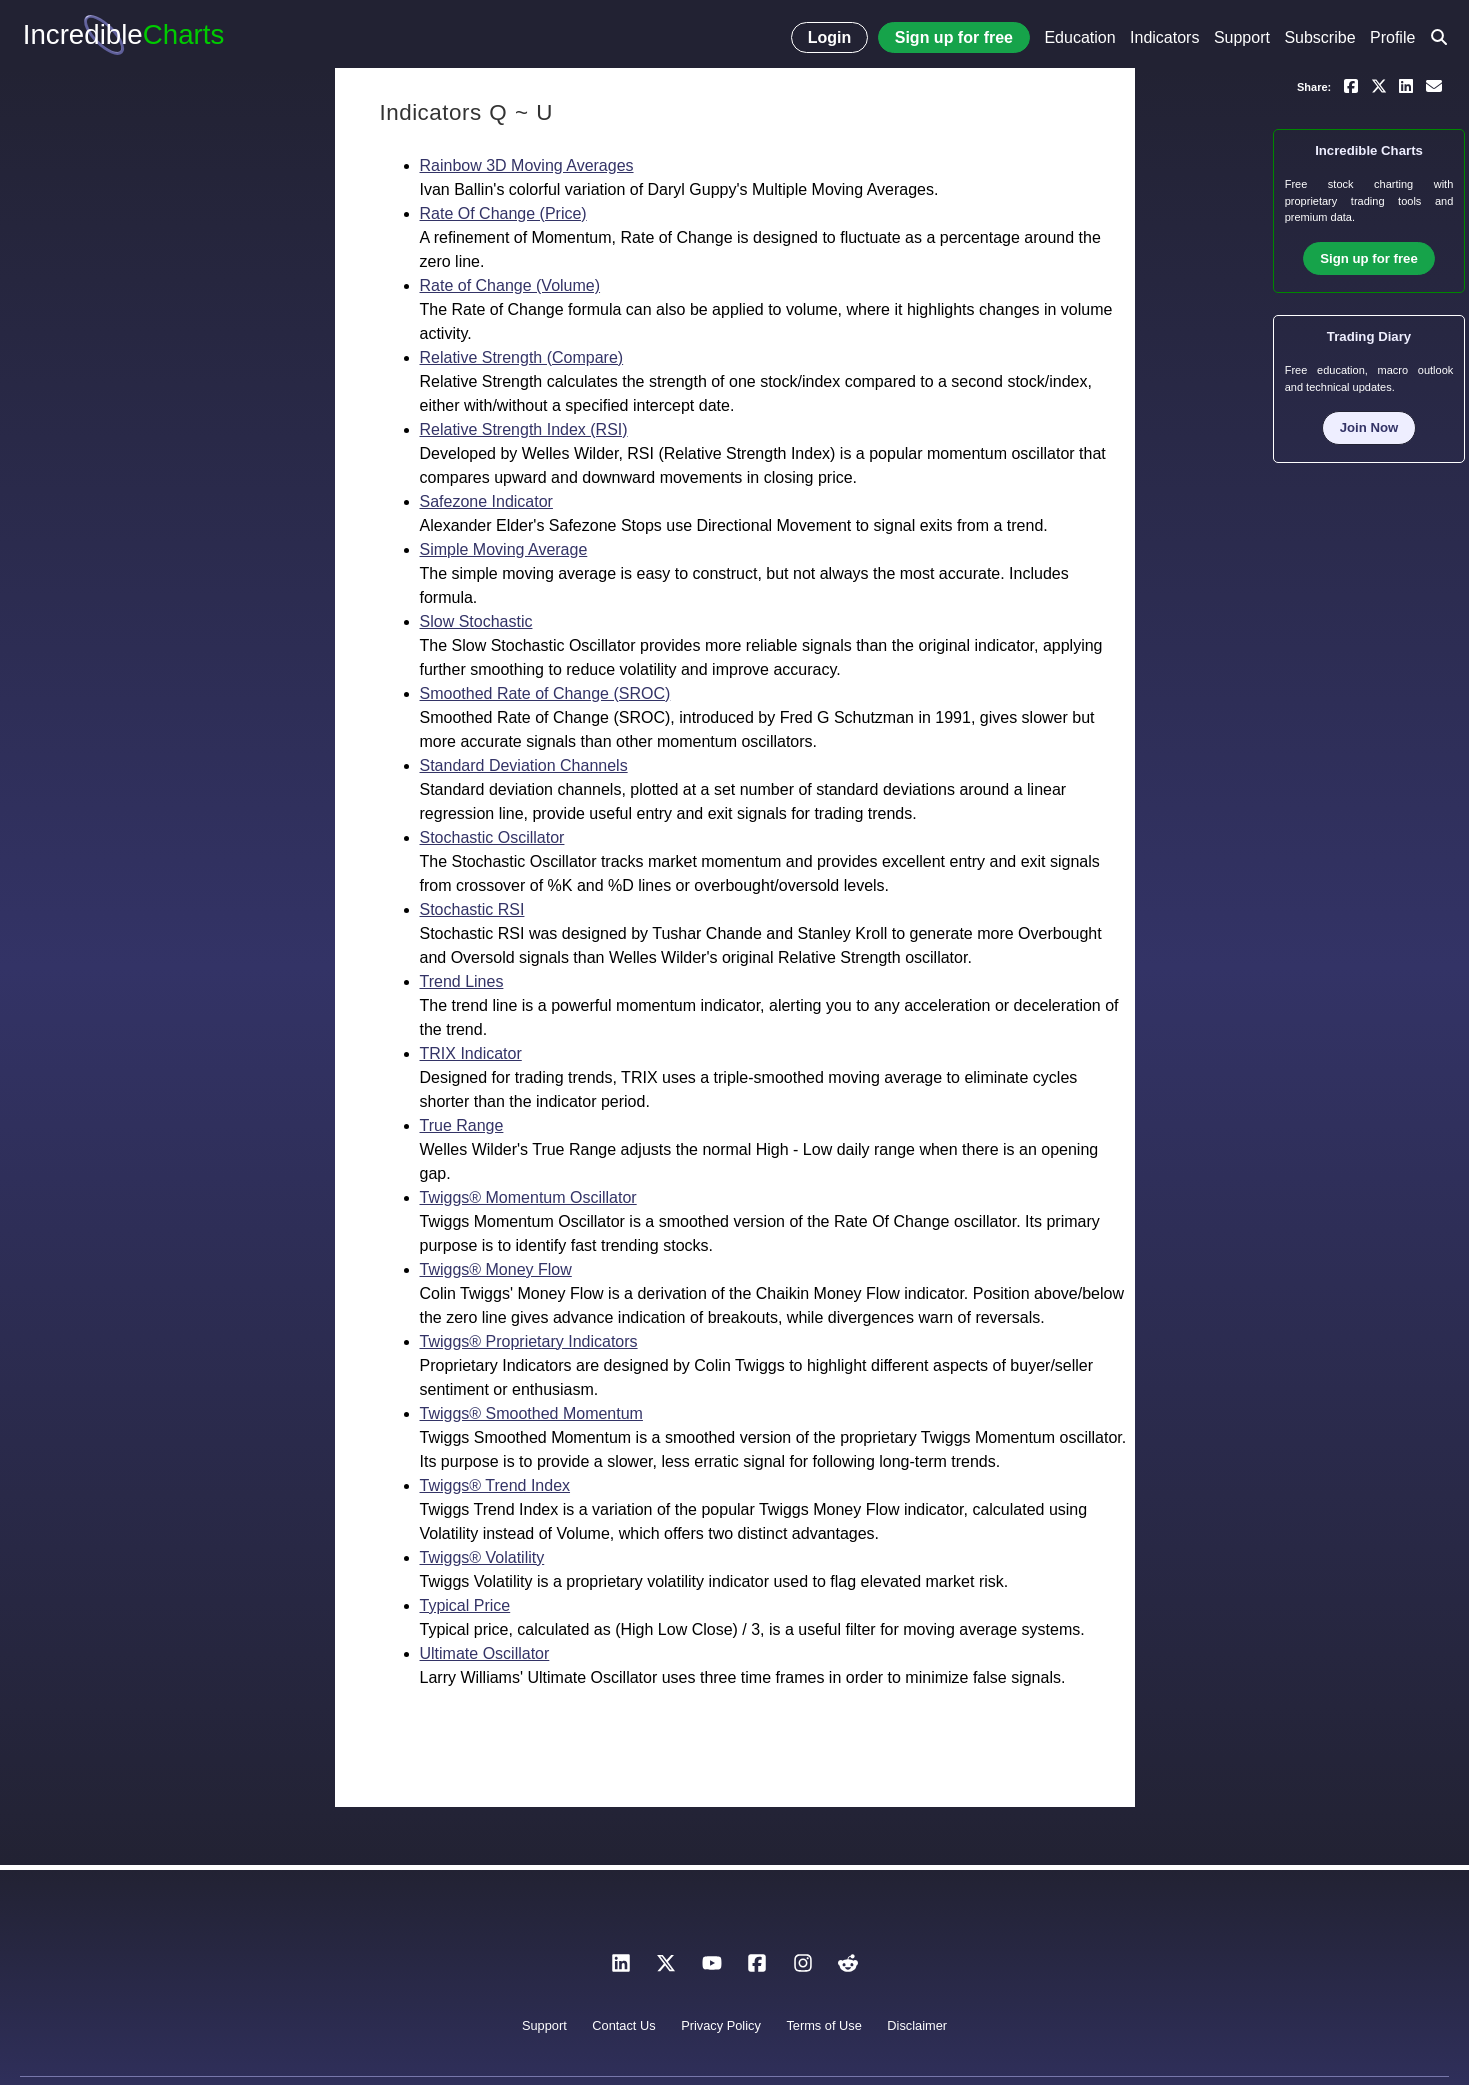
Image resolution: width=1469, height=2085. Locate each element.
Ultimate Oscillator (485, 1653)
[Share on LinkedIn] (1406, 85)
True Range (462, 1125)
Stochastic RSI (472, 909)
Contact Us (623, 2025)
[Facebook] (757, 1968)
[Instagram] (803, 1968)
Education (1079, 37)
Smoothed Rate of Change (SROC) (545, 693)
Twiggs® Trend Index (495, 1485)
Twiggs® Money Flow (496, 1269)
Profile (1392, 37)
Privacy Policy (721, 2025)
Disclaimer (917, 2025)
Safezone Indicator (486, 501)
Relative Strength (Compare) (522, 357)
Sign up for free (954, 37)
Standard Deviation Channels (524, 765)
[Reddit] (848, 1968)
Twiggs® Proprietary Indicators (529, 1341)
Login (830, 37)
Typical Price (465, 1605)
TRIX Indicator (471, 1053)
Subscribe (1319, 37)
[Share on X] (1379, 85)
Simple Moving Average (504, 549)
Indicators (1164, 37)
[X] (666, 1968)
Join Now (1369, 427)
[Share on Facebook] (1351, 85)
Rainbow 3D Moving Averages (527, 165)
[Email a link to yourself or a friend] (1434, 85)
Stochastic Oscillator (492, 837)
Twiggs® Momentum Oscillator (528, 1197)
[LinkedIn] (621, 1968)
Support (1242, 37)
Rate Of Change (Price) (503, 213)
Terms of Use (823, 2025)
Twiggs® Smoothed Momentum (531, 1413)
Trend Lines (462, 981)
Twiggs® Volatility (482, 1557)
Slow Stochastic (476, 621)
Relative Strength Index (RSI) (524, 429)
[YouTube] (712, 1968)
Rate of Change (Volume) (510, 285)
